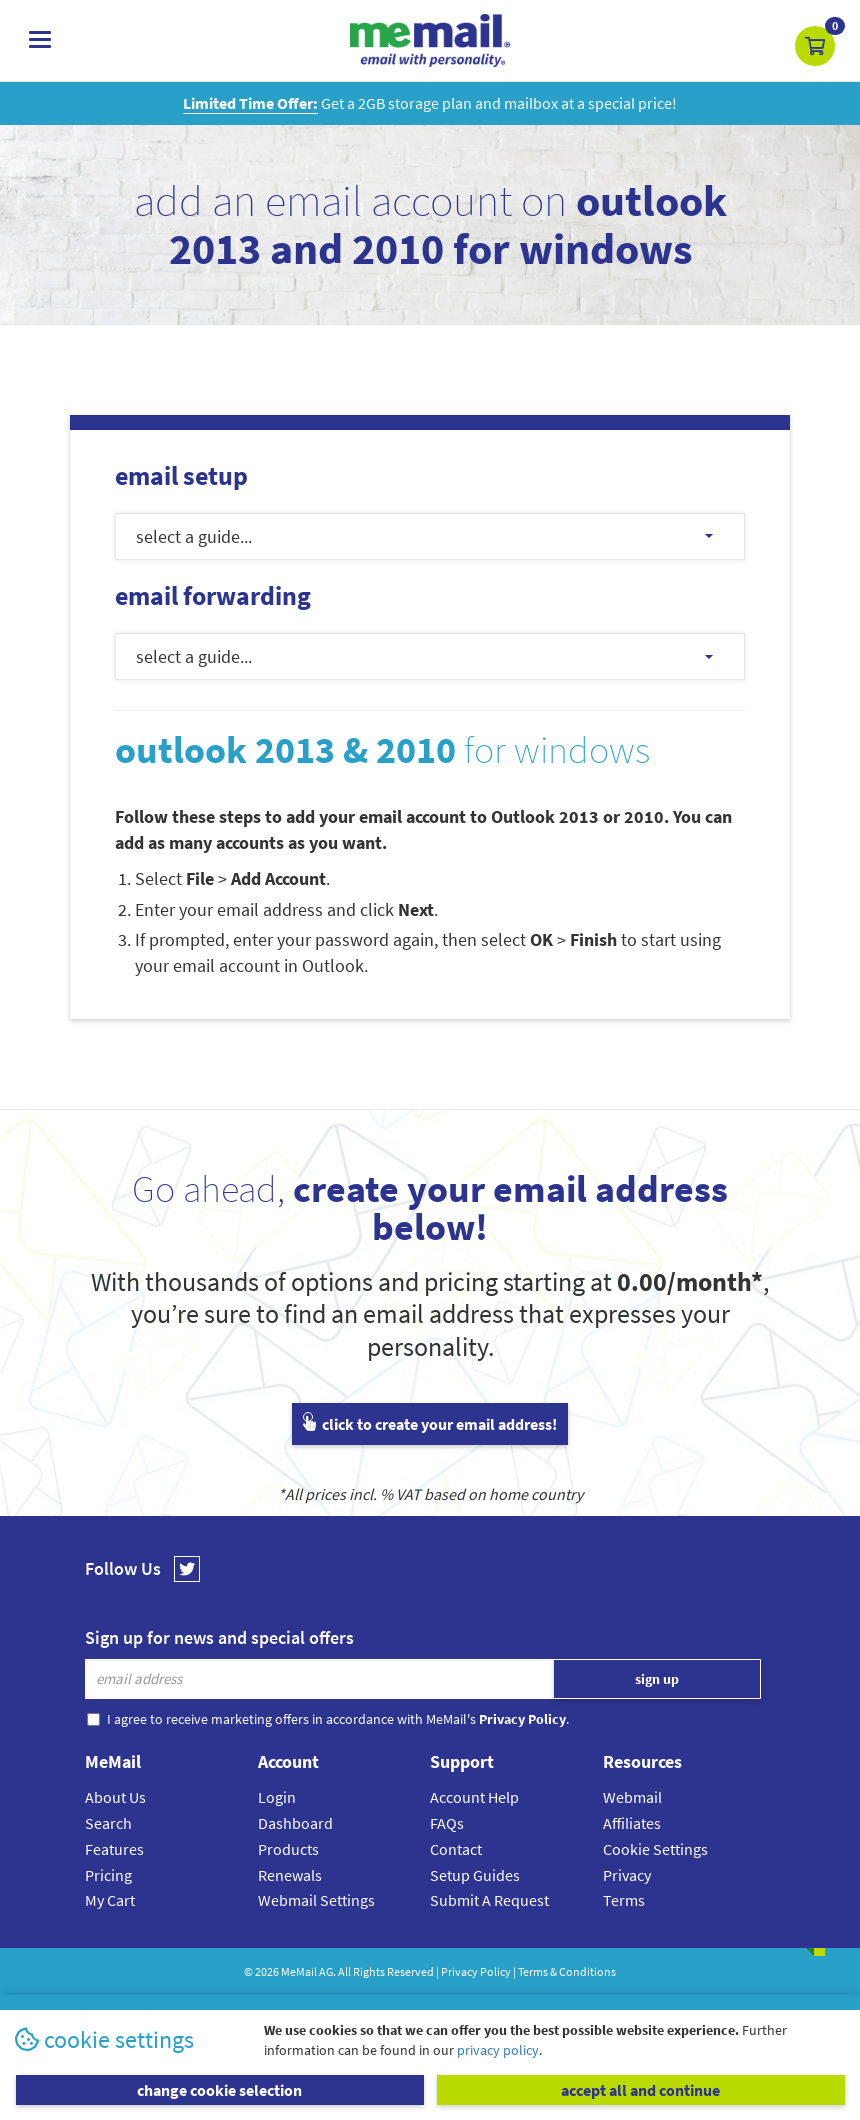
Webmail (632, 1797)
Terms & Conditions (567, 1971)
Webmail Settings (316, 1900)
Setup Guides (475, 1875)
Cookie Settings (655, 1849)
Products (288, 1849)
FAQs (447, 1823)
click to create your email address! (430, 1424)
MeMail (299, 1971)
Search (108, 1823)
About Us (115, 1797)
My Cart (110, 1900)
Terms (624, 1900)
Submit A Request (489, 1900)
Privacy (627, 1875)
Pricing (108, 1875)
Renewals (290, 1875)
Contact (456, 1849)
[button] (815, 46)
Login (277, 1797)
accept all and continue (640, 2090)
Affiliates (632, 1823)
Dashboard (295, 1823)
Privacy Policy (476, 1971)
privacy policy (498, 2050)
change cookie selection (219, 2090)
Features (114, 1849)
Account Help (474, 1797)
